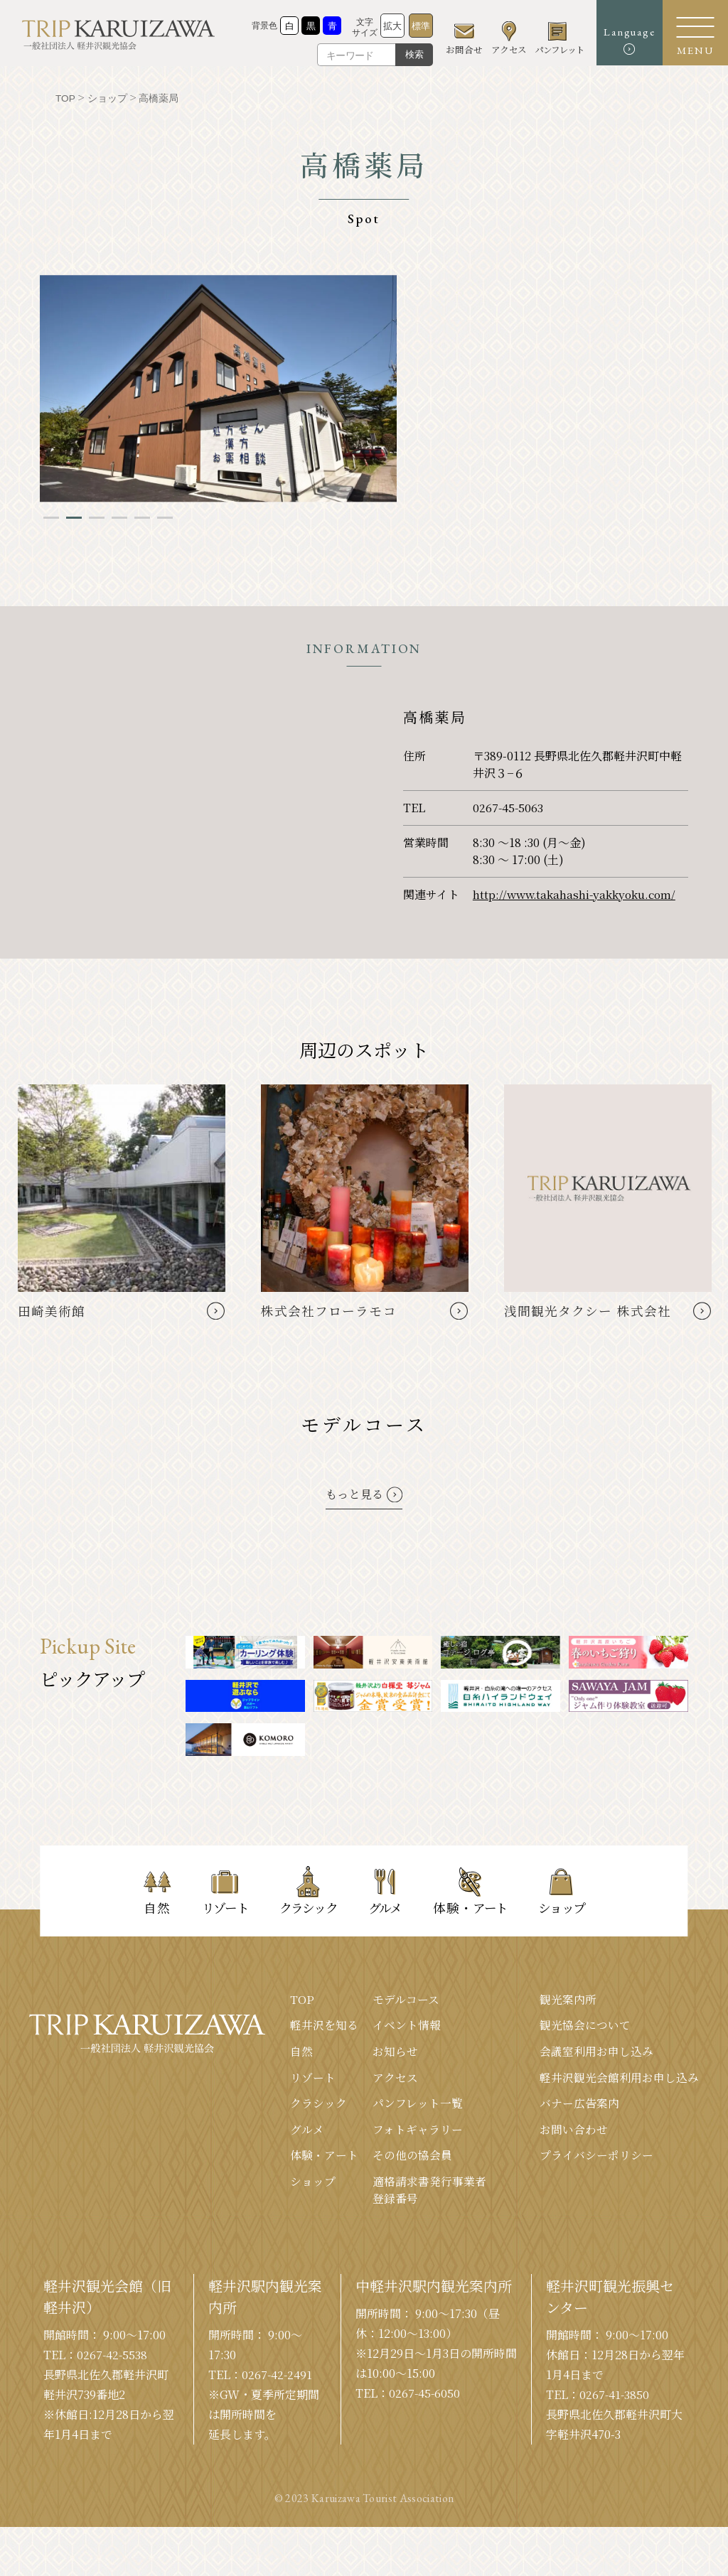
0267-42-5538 (113, 2357)
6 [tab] (165, 517)
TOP (302, 1999)
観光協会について (585, 2025)
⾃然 (301, 2052)
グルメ (307, 2131)
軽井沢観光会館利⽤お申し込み (619, 2078)
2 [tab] (74, 517)
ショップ (313, 2183)
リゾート (313, 2078)
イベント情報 (407, 2025)
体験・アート (324, 2157)
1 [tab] (51, 517)
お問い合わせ (574, 2131)
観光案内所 (568, 1999)
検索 (404, 54)
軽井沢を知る (324, 2025)
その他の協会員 (412, 2157)
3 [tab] (97, 517)
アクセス (395, 2078)
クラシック (318, 2104)
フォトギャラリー (418, 2131)
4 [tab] (119, 517)
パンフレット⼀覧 (418, 2104)
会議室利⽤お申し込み (596, 2052)
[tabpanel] (218, 388)
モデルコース (406, 1999)
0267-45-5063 (509, 807)
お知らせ (395, 2052)
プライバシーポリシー (596, 2157)
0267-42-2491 (278, 2377)
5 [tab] (142, 517)
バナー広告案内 (579, 2104)
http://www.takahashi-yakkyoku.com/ (575, 893)
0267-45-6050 (425, 2396)
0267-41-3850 (615, 2397)
